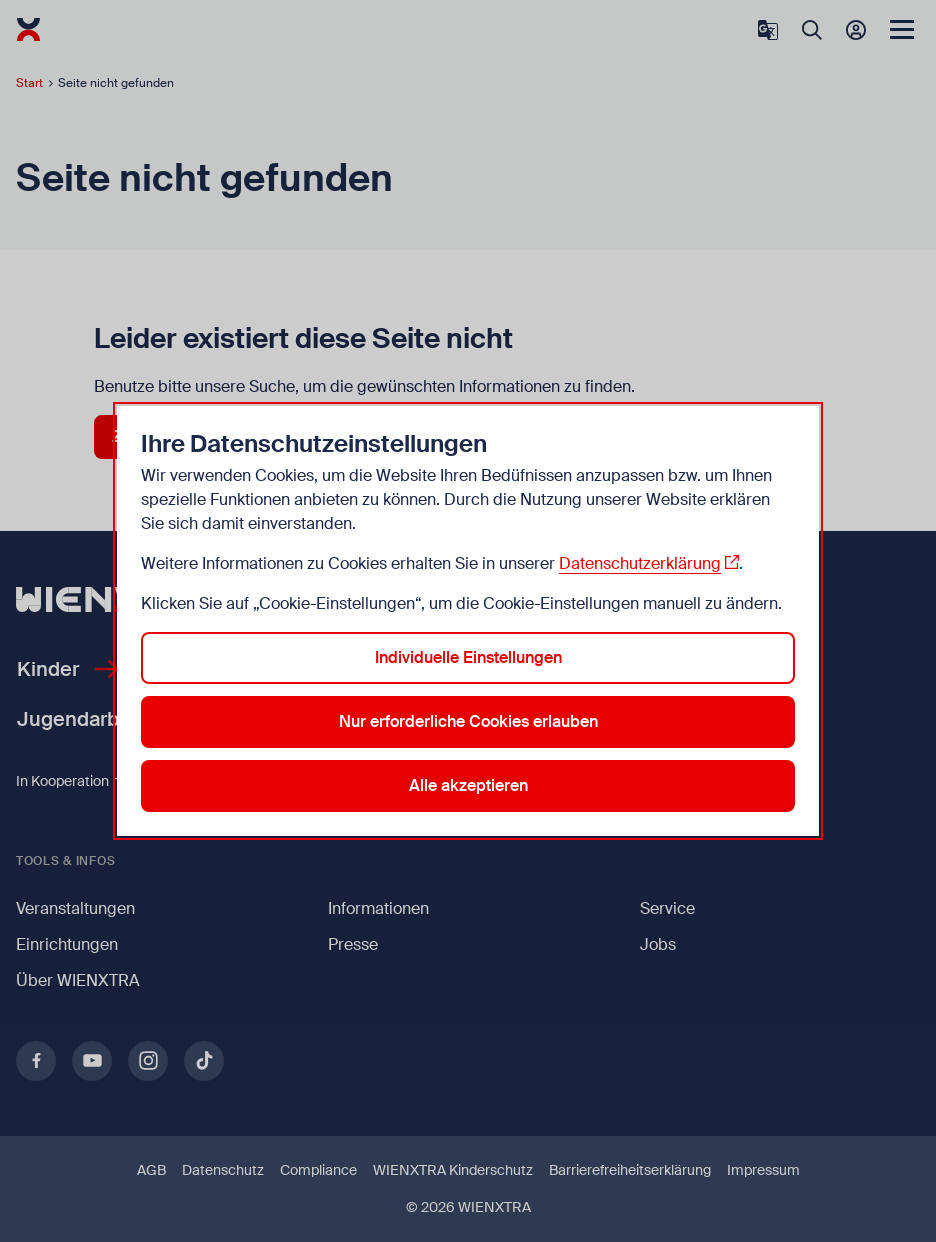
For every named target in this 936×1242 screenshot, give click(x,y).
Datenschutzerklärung (640, 563)
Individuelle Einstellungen (468, 657)
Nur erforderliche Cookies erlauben (468, 721)
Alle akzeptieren (468, 785)
